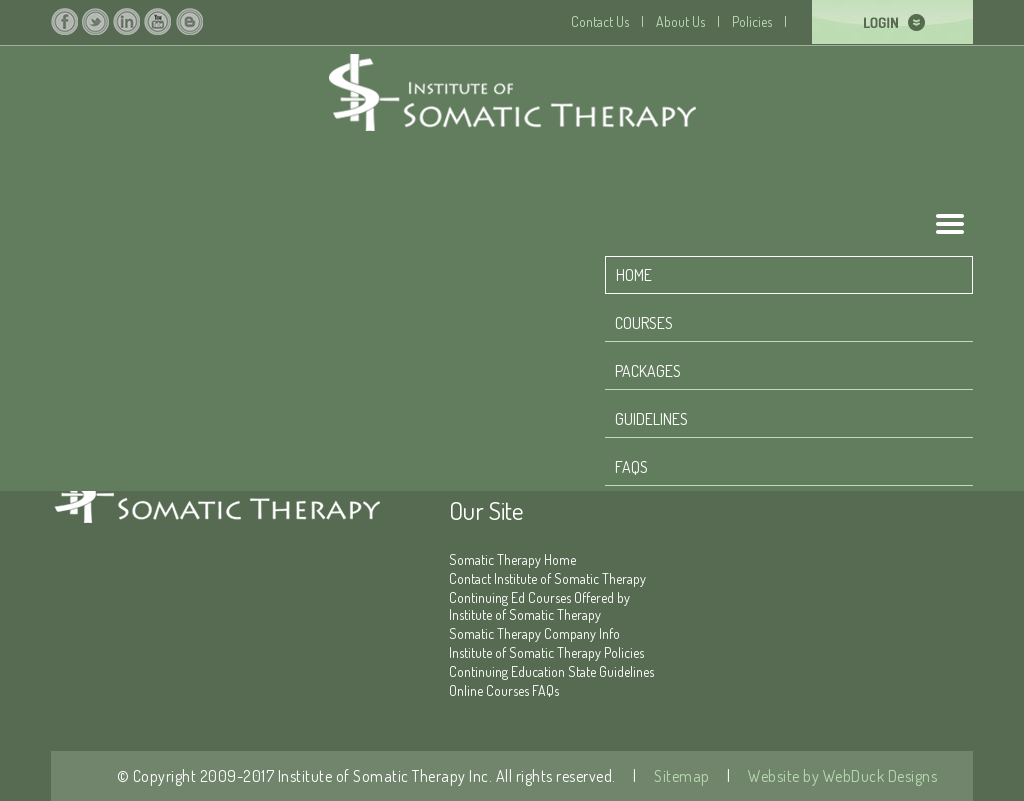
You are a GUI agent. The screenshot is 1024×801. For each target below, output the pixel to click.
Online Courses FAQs (504, 690)
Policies (752, 21)
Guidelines (651, 419)
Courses (644, 323)
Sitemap (680, 776)
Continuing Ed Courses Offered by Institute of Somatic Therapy (539, 606)
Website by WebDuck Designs (841, 776)
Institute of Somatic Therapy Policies (546, 652)
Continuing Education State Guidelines (551, 671)
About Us (680, 21)
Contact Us (600, 21)
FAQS (631, 467)
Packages (648, 371)
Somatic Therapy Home (512, 559)
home (634, 275)
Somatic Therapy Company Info (534, 633)
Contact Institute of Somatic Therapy (547, 578)
